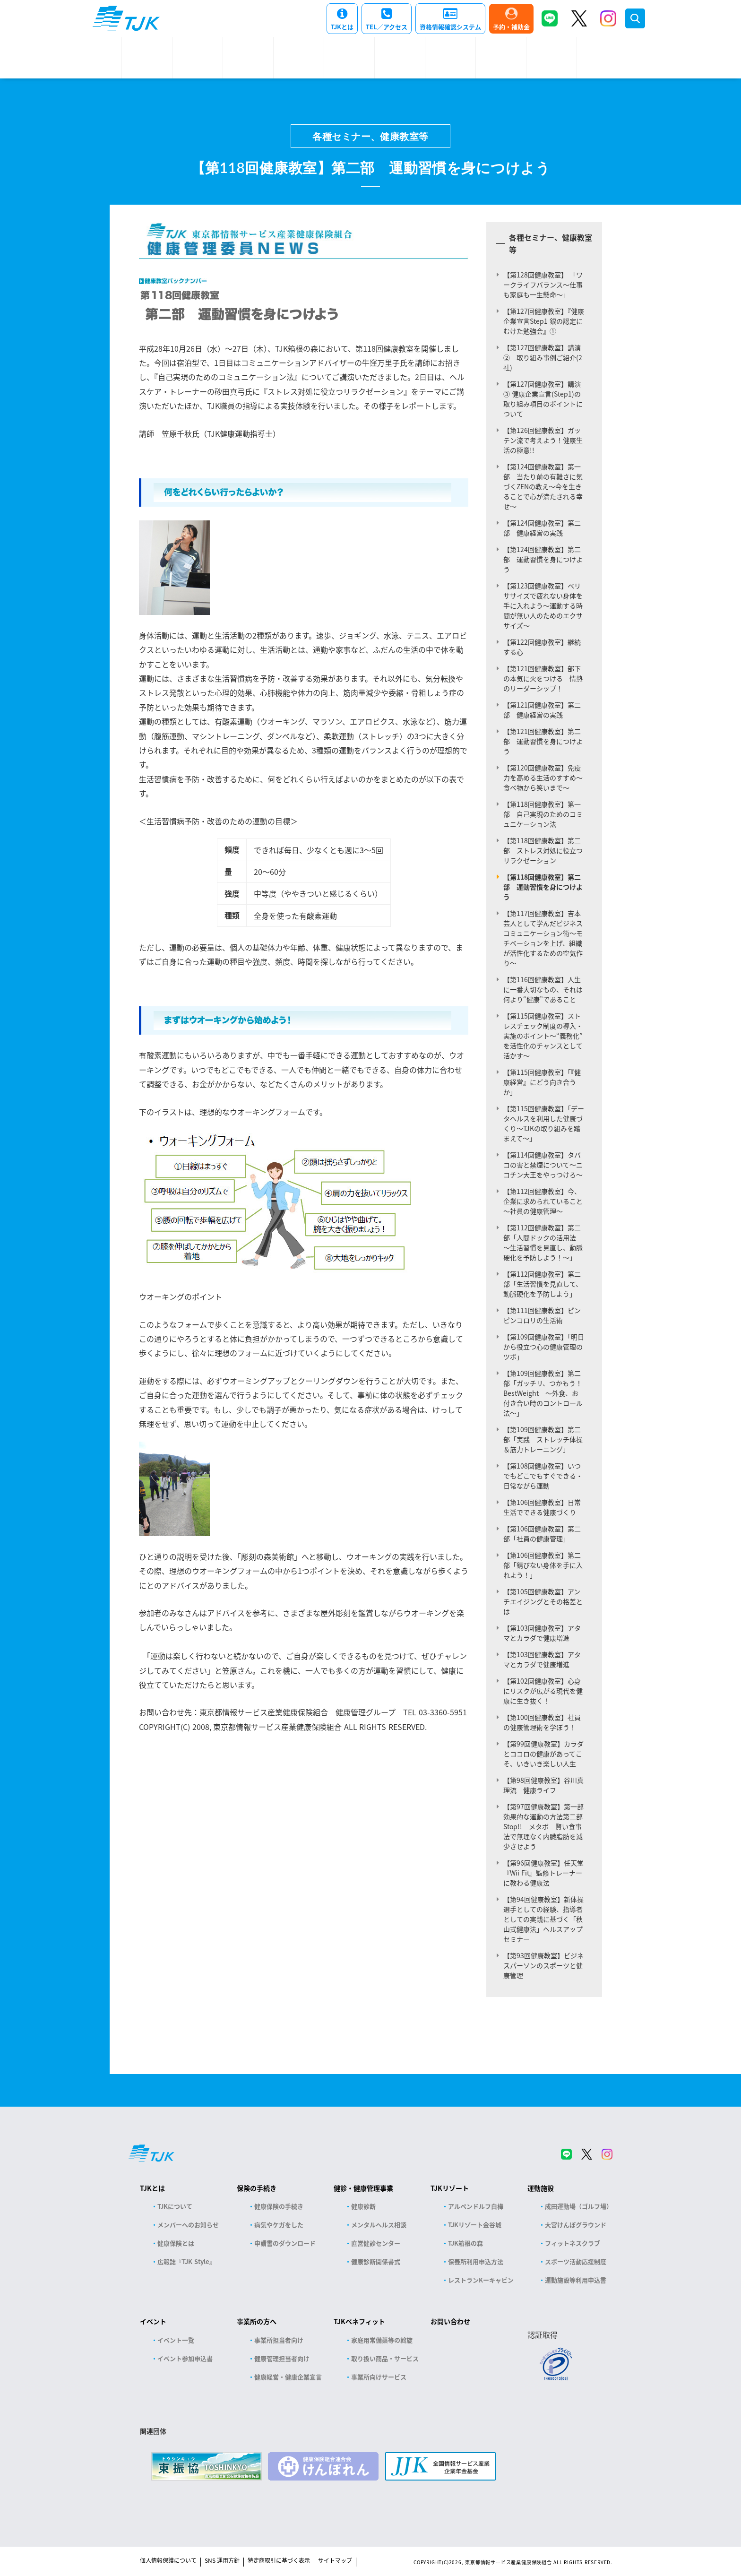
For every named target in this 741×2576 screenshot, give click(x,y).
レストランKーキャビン (481, 2279)
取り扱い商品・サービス (385, 2358)
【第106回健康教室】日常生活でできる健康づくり (542, 1507)
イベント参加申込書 (185, 2358)
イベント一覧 (175, 2339)
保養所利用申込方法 (475, 2261)
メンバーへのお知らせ (188, 2224)
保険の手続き (256, 2188)
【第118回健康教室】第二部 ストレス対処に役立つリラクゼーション (543, 850)
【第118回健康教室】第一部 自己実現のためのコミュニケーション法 (543, 814)
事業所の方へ (256, 2321)
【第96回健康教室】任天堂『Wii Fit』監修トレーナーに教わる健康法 (543, 1872)
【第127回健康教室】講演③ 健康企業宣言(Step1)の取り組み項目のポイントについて (543, 398)
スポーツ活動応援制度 (575, 2261)
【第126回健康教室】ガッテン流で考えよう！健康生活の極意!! (543, 440)
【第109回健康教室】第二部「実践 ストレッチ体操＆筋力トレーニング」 (543, 1439)
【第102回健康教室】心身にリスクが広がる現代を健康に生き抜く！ (543, 1690)
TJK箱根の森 (465, 2243)
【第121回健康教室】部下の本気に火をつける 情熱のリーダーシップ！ (543, 678)
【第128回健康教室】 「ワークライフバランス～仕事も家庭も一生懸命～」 (543, 284)
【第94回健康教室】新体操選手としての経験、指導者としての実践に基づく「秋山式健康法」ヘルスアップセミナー (543, 1919)
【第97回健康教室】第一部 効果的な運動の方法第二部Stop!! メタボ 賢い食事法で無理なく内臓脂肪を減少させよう (546, 1826)
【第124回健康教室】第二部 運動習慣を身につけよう (543, 559)
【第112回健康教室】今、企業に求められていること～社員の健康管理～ (543, 1201)
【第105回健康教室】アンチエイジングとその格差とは (543, 1601)
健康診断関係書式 (375, 2261)
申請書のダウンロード (285, 2243)
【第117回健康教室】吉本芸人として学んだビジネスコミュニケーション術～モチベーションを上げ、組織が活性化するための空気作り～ (543, 938)
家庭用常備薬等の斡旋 (382, 2339)
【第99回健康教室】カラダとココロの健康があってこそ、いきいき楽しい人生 (543, 1753)
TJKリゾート (450, 2188)
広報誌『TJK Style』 (186, 2261)
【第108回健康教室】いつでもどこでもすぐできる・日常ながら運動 (543, 1475)
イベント (153, 2321)
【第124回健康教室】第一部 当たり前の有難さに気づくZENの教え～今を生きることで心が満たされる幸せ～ (543, 486)
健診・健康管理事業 (363, 2188)
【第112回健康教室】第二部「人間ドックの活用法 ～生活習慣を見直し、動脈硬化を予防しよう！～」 (543, 1242)
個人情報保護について (168, 2560)
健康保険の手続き (278, 2206)
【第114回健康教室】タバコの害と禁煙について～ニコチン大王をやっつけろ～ (543, 1164)
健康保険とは (175, 2243)
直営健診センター (375, 2243)
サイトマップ (335, 2560)
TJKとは (342, 26)
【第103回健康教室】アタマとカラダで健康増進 (542, 1632)
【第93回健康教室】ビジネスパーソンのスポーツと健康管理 (543, 1965)
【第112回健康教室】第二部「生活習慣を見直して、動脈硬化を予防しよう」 (542, 1283)
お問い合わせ (450, 2321)
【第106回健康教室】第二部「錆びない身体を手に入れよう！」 (543, 1565)
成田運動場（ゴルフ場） (578, 2206)
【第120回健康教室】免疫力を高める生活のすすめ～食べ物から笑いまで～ (543, 777)
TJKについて (174, 2206)
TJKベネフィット (359, 2321)
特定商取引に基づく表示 (279, 2560)
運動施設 (540, 2188)
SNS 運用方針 (222, 2560)
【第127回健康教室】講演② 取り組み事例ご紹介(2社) (542, 357)
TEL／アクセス (386, 26)
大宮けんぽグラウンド (575, 2224)
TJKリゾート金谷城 (474, 2224)
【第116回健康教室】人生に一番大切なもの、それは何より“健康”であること (543, 989)
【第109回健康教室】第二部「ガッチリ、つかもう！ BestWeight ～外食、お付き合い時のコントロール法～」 (546, 1393)
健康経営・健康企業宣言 (288, 2376)
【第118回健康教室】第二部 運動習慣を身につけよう (543, 886)
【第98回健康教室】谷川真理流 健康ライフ (543, 1785)
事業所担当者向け (278, 2339)
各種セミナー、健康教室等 (370, 136)
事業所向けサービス (378, 2376)
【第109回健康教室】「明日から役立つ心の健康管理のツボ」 (543, 1346)
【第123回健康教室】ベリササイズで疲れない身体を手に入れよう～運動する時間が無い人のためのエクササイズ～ (543, 605)
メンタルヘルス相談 (378, 2224)
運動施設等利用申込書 (575, 2279)
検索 (635, 18)
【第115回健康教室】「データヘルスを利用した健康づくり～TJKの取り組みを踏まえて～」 (543, 1123)
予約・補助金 (511, 26)
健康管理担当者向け (282, 2358)
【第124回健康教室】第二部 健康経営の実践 (542, 527)
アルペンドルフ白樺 (475, 2206)
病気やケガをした (278, 2224)
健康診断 (363, 2206)
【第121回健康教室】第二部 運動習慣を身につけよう (543, 741)
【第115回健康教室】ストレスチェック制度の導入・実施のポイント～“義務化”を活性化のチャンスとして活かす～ (543, 1035)
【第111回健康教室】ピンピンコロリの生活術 (542, 1315)
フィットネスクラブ (572, 2243)
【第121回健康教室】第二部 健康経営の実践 (542, 709)
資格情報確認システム (450, 26)
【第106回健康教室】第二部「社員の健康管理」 (542, 1533)
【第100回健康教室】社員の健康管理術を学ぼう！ (542, 1722)
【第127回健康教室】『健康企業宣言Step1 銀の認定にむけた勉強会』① (543, 321)
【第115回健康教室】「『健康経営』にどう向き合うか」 (542, 1082)
